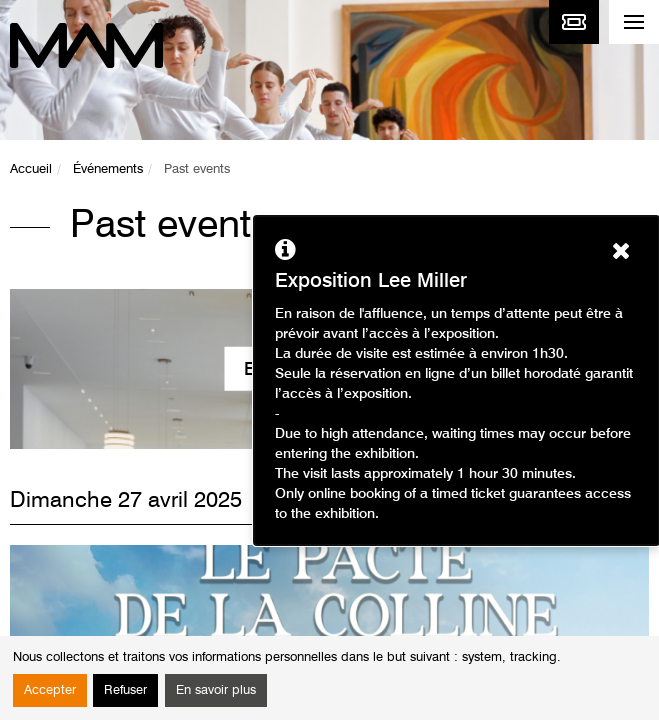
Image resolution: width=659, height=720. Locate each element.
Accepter (50, 690)
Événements (108, 169)
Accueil (31, 169)
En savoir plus (216, 690)
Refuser (125, 690)
